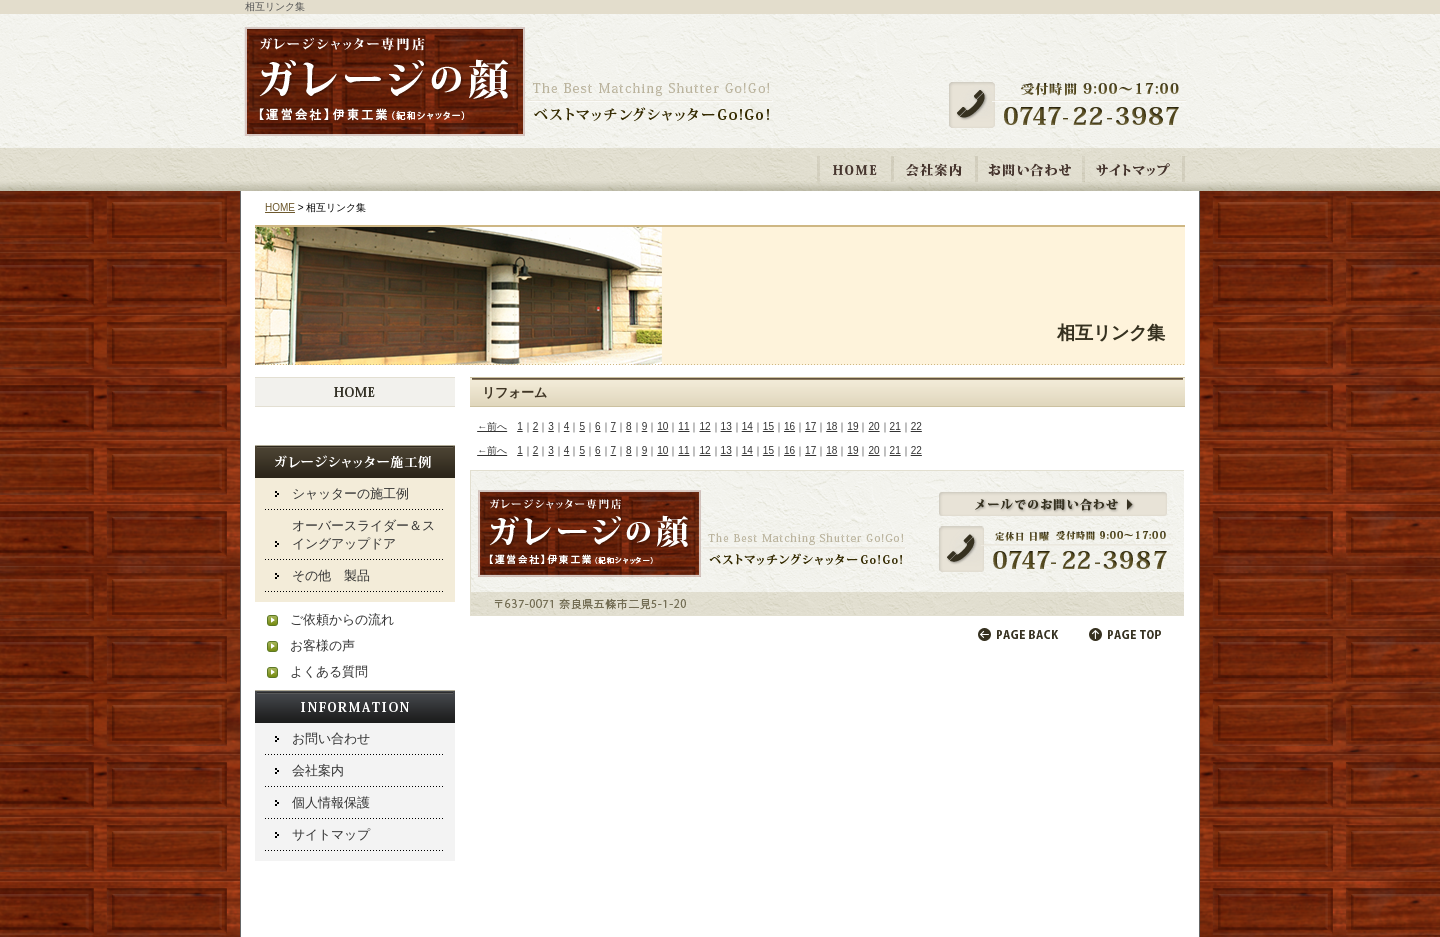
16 (789, 426)
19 (852, 426)
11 (683, 426)
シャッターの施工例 (350, 493)
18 (831, 426)
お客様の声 (322, 645)
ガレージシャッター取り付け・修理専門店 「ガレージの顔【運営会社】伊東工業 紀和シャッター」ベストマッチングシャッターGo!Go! (508, 83)
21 (895, 426)
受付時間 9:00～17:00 (1072, 105)
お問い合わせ (1030, 169)
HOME (855, 169)
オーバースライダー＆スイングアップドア (363, 534)
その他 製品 (331, 575)
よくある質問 (329, 671)
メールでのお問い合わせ (827, 543)
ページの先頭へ (1127, 634)
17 (810, 426)
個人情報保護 (331, 802)
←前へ (492, 426)
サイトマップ (1133, 169)
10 (662, 426)
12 (704, 426)
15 (768, 426)
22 (916, 426)
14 (747, 426)
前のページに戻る (1019, 634)
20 (873, 426)
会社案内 (934, 169)
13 (726, 426)
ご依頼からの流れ (342, 619)
